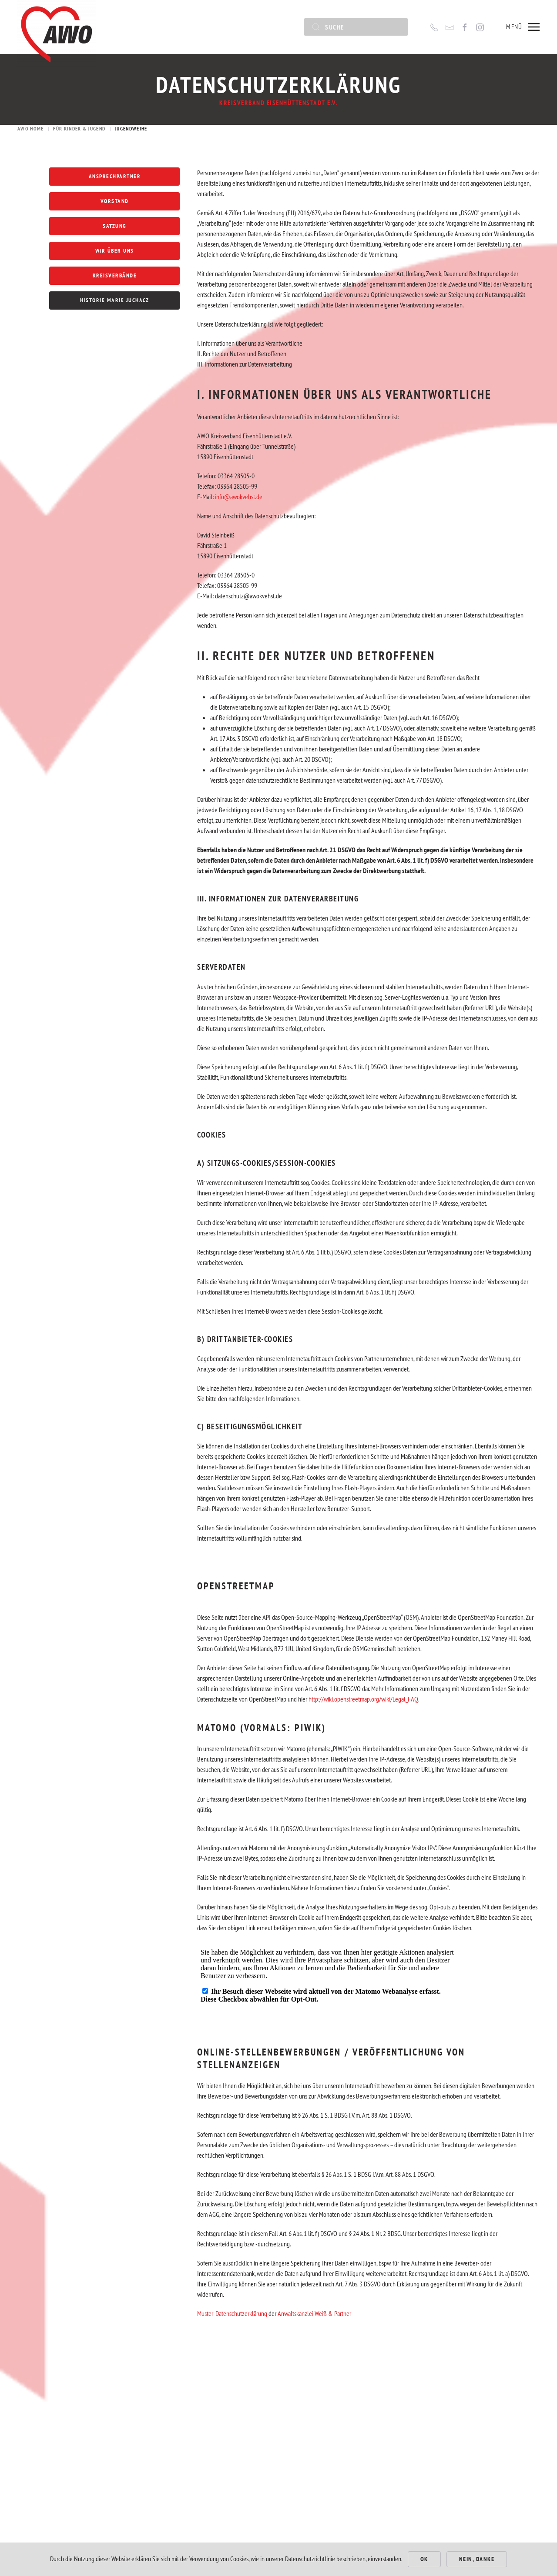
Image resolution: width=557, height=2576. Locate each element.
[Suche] (356, 27)
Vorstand (115, 201)
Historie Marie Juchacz (114, 300)
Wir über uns (114, 250)
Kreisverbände (115, 275)
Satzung (115, 226)
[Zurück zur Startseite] (56, 27)
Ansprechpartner (115, 176)
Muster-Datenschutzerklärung (232, 2324)
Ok (424, 2559)
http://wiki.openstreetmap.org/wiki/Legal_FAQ (363, 1710)
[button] (523, 27)
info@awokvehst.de (238, 507)
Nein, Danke (477, 2559)
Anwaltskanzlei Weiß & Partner (314, 2324)
